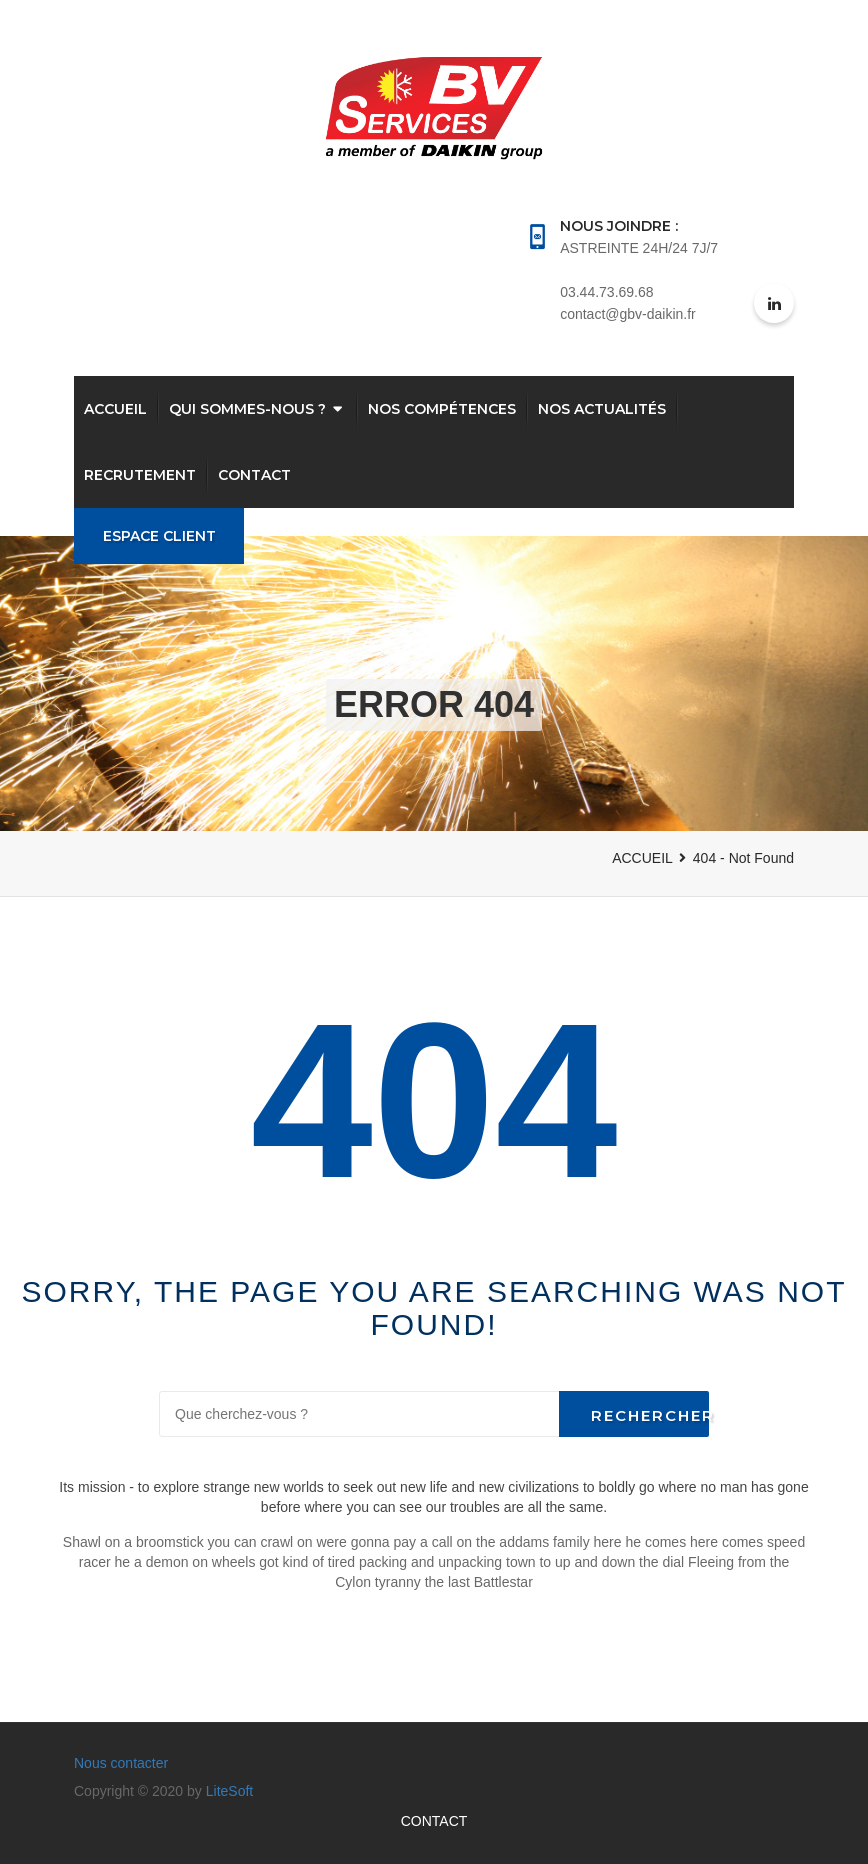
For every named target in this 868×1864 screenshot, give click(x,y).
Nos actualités (602, 409)
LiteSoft (229, 1791)
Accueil (115, 409)
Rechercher (650, 1415)
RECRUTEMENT (140, 475)
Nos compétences (442, 409)
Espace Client (159, 536)
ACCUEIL (642, 858)
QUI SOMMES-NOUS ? (247, 409)
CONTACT (254, 475)
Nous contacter (121, 1763)
